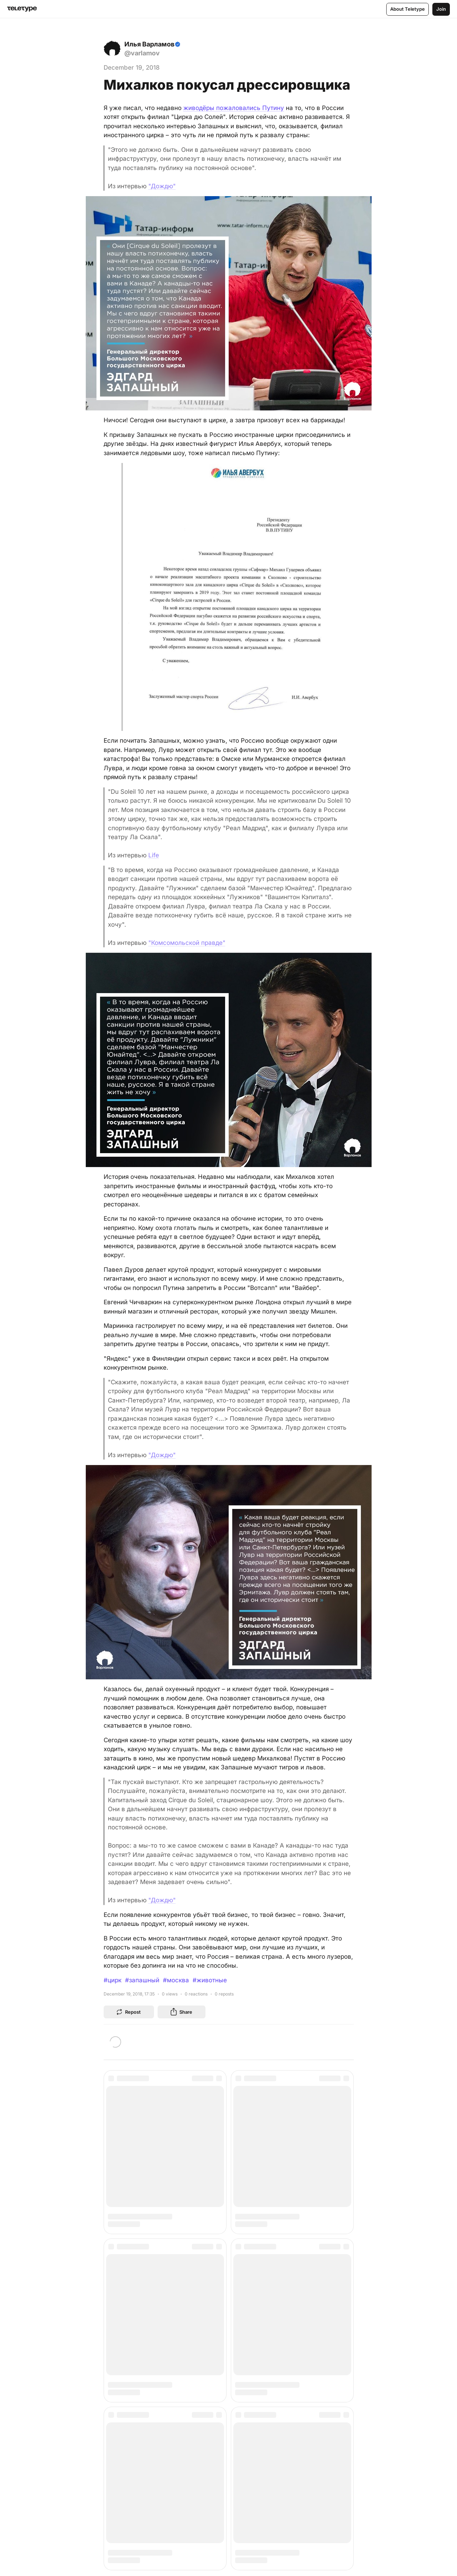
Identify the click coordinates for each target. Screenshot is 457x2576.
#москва (176, 1980)
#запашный (142, 1980)
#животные (210, 1980)
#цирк (112, 1980)
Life (153, 855)
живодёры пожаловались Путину (233, 107)
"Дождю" (162, 186)
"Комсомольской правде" (186, 942)
